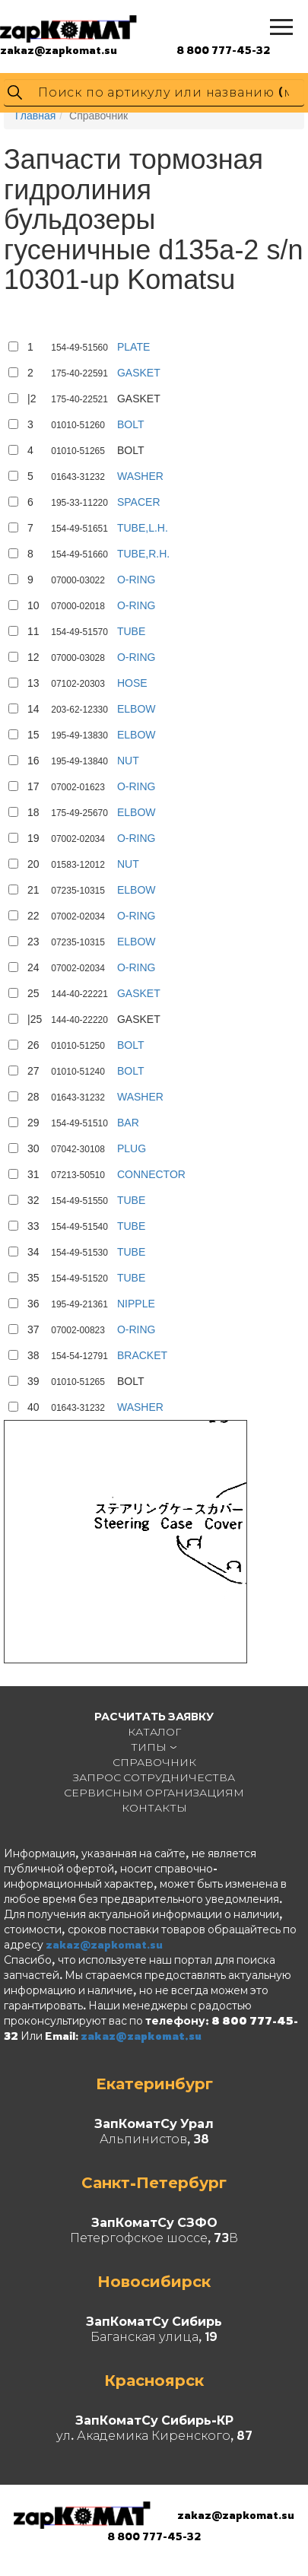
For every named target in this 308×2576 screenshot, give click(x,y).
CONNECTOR (151, 1174)
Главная (35, 116)
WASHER (140, 476)
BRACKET (142, 1355)
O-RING (136, 579)
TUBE (131, 631)
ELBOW (136, 709)
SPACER (138, 502)
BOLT (130, 424)
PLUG (131, 1148)
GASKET (138, 373)
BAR (128, 1122)
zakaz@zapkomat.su (58, 49)
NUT (128, 760)
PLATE (133, 347)
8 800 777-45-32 (223, 49)
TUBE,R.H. (143, 554)
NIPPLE (136, 1304)
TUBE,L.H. (142, 528)
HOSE (132, 683)
